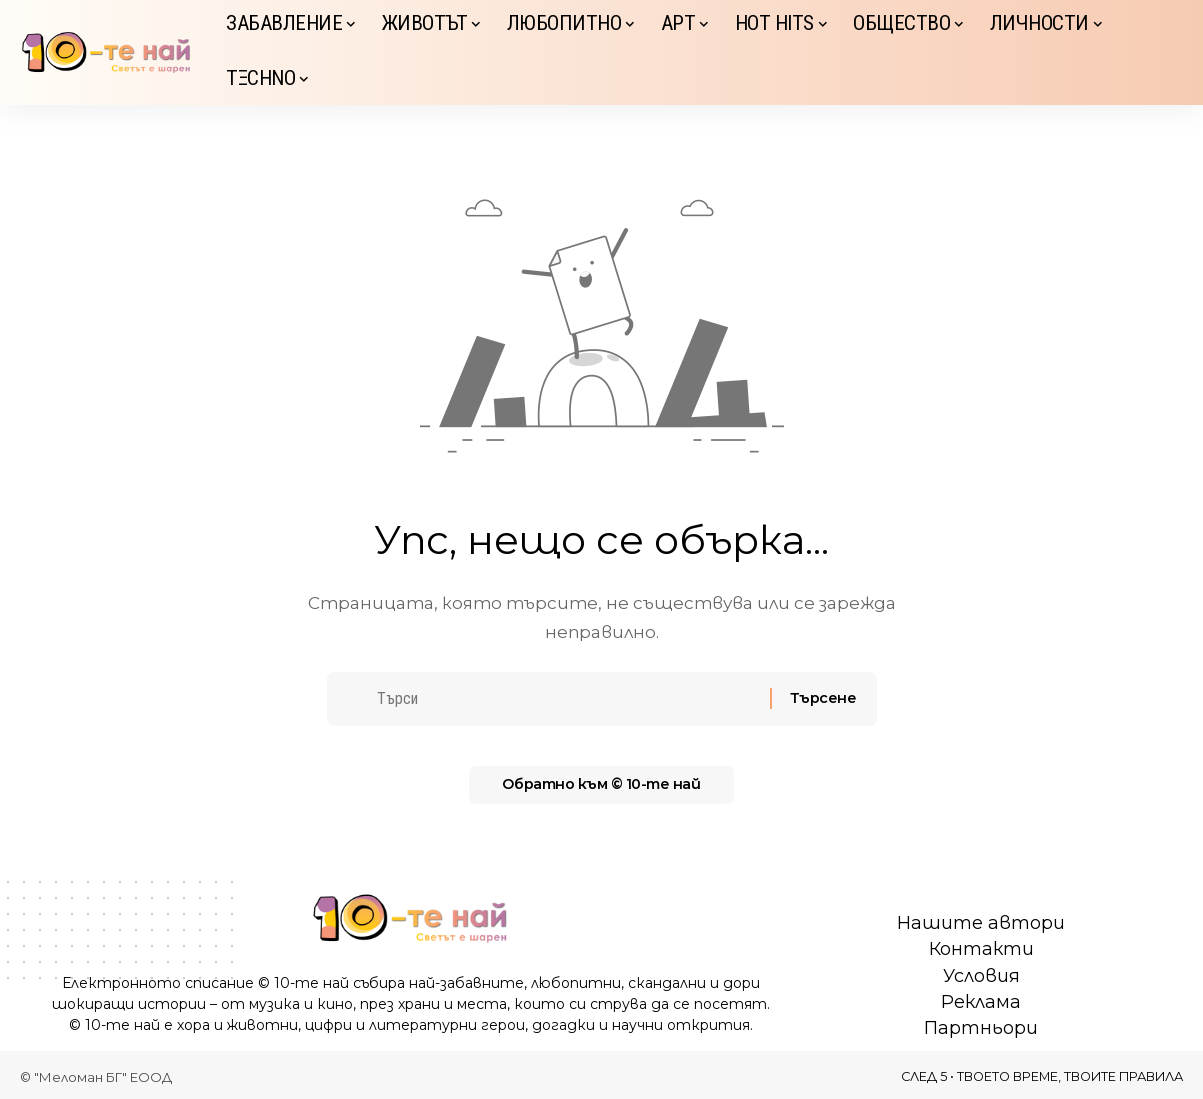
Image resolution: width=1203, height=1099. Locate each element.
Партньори (981, 1028)
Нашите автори (981, 923)
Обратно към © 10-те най (602, 791)
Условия (981, 976)
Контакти (981, 949)
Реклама (981, 1002)
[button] (1168, 53)
